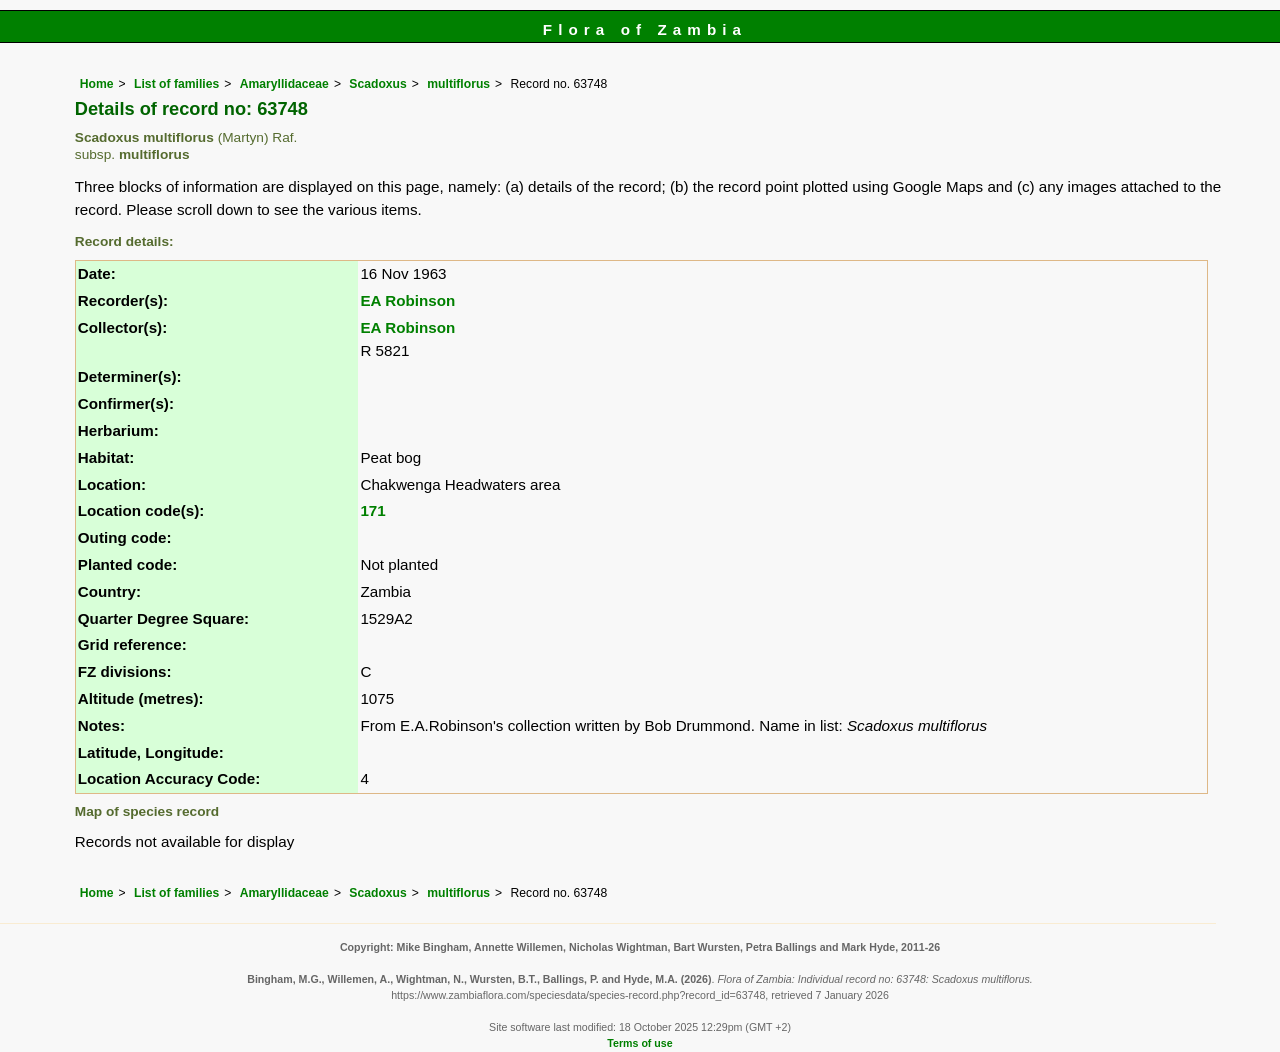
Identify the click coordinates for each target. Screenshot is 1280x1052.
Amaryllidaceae (284, 84)
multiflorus (458, 84)
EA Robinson (407, 300)
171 (372, 510)
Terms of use (639, 1043)
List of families (176, 84)
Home (97, 84)
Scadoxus (377, 84)
